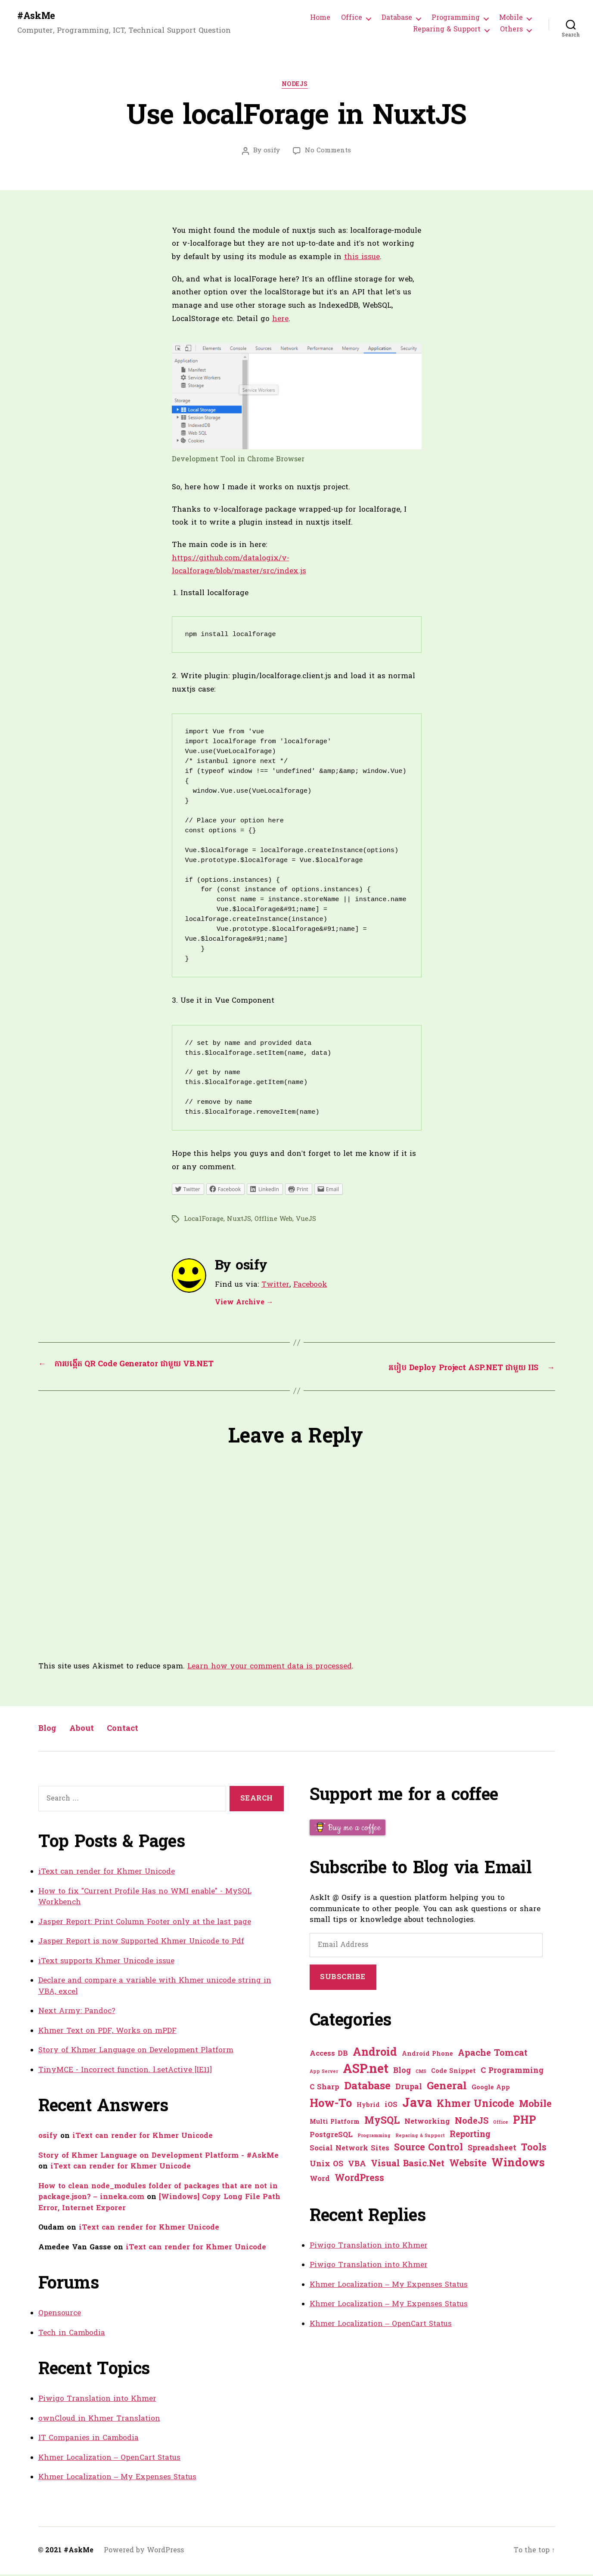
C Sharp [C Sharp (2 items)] (324, 2089)
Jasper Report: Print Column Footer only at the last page (144, 1923)
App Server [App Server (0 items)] (324, 2073)
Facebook (310, 1287)
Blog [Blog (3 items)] (402, 2073)
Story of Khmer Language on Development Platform (135, 2052)
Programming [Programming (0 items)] (374, 2137)
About (89, 1730)
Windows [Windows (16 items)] (518, 2165)
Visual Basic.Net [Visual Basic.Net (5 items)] (407, 2165)
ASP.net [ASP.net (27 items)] (365, 2072)
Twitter (275, 1287)
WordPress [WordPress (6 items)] (359, 2180)
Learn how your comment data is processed (269, 1668)
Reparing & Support (447, 31)
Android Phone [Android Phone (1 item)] (427, 2055)
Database (397, 19)
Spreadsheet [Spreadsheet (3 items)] (492, 2150)
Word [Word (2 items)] (320, 2181)
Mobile (511, 19)
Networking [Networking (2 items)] (427, 2124)
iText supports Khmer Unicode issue (106, 1963)
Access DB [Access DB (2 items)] (329, 2056)
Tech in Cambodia (71, 2334)
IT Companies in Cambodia (88, 2440)
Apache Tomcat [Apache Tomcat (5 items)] (493, 2055)
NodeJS (296, 88)
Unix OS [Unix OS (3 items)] (326, 2166)
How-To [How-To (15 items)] (331, 2106)
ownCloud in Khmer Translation (99, 2420)
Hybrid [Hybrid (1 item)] (368, 2107)
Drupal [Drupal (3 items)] (408, 2089)
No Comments (328, 153)
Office (351, 19)
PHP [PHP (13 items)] (524, 2123)
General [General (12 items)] (447, 2088)
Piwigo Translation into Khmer (97, 2401)
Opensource (59, 2315)
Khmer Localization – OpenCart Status (109, 2459)
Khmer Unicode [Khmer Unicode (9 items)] (475, 2106)
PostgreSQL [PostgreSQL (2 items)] (331, 2137)
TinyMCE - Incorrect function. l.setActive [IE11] (125, 2071)
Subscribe (343, 1979)
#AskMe (38, 17)
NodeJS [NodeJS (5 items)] (471, 2123)
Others (511, 31)
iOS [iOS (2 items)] (391, 2107)
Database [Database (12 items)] (367, 2088)
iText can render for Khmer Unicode (106, 1874)
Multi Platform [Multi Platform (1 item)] (335, 2123)
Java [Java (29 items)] (417, 2105)
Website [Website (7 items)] (468, 2166)
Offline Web (273, 1222)
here (280, 322)
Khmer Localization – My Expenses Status (117, 2479)
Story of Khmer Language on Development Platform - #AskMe (158, 2157)
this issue (362, 260)
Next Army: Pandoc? (76, 2013)
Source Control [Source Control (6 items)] (428, 2149)
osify (272, 153)
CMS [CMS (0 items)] (421, 2073)
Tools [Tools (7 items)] (533, 2150)
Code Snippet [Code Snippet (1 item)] (453, 2073)
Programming (456, 19)
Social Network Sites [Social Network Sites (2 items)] (349, 2150)
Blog (49, 1730)
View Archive (244, 1305)
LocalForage (204, 1222)
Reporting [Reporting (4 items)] (470, 2137)
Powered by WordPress (144, 2552)
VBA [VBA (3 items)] (357, 2166)
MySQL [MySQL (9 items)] (382, 2123)
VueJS (306, 1222)
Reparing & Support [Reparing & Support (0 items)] (420, 2137)
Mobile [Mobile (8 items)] (535, 2106)
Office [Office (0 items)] (500, 2124)
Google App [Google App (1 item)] (491, 2089)
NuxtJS (239, 1222)
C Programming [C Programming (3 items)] (512, 2073)
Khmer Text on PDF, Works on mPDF (107, 2032)
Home (320, 19)
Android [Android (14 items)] (375, 2055)
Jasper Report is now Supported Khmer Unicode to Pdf (141, 1943)
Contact (137, 1730)
